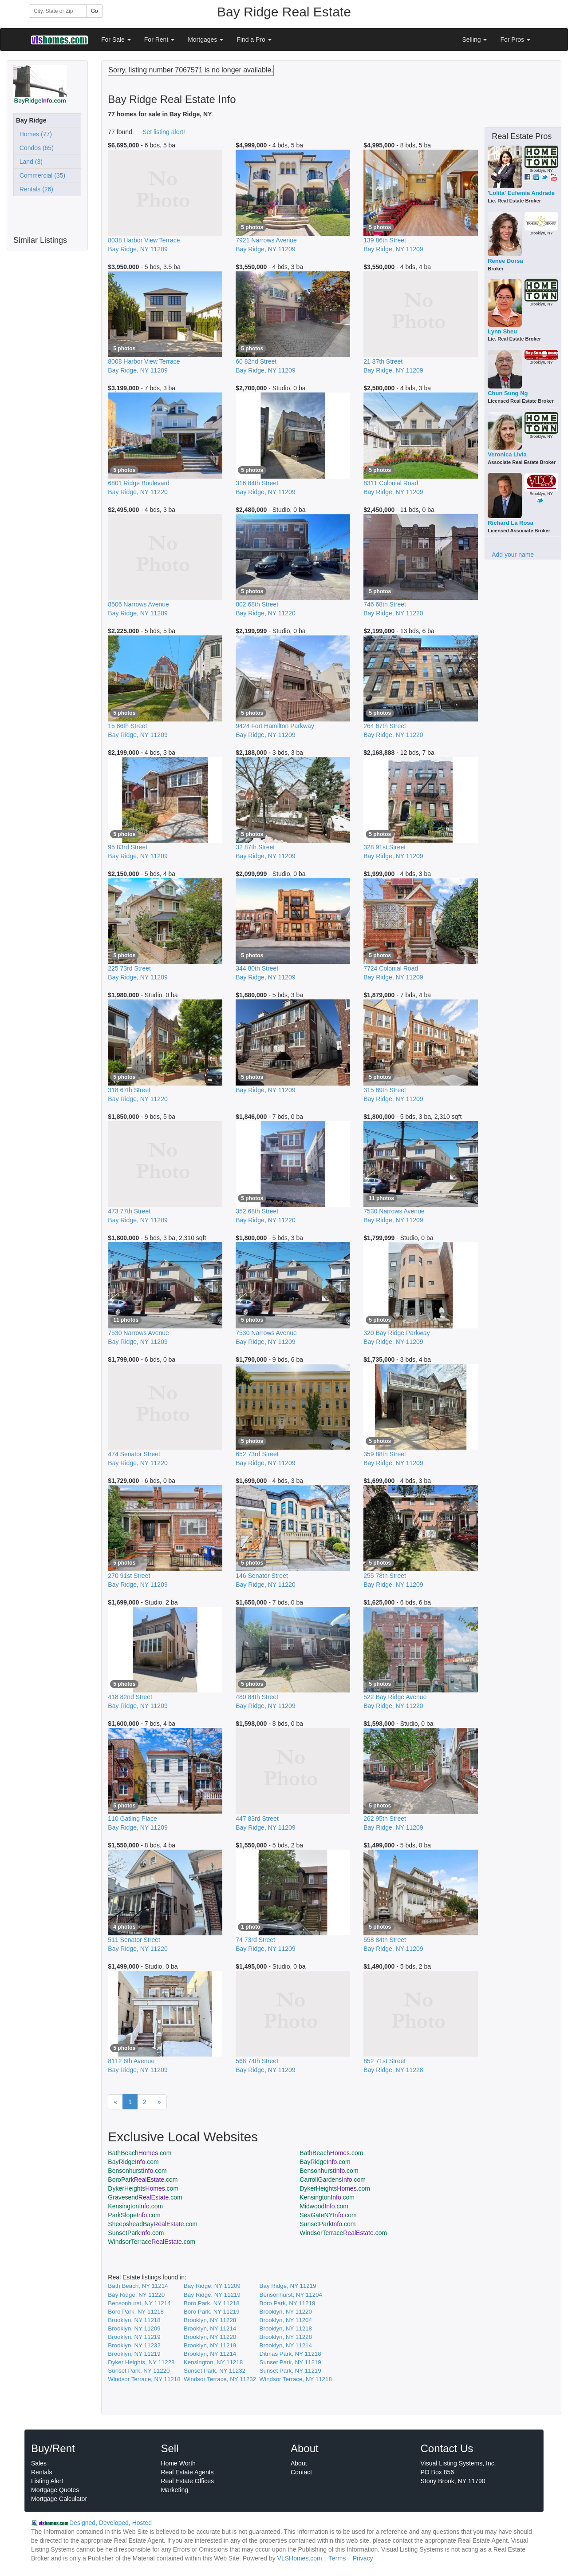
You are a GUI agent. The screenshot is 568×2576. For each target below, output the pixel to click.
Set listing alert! (163, 131)
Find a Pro (254, 39)
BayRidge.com (133, 2161)
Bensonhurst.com (137, 2170)
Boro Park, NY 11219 (288, 2303)
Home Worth (178, 2463)
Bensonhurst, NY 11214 (139, 2303)
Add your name (513, 554)
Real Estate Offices (187, 2481)
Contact (301, 2472)
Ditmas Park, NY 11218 (290, 2353)
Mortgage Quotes (55, 2489)
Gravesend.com (145, 2197)
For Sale (116, 39)
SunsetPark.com (327, 2223)
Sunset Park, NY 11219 (290, 2362)
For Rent (159, 39)
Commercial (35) (40, 175)
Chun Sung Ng (508, 393)
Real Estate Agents (187, 2472)
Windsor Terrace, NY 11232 (220, 2379)
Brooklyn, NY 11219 (134, 2337)
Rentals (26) (34, 189)
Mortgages (205, 39)
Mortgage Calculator (59, 2498)
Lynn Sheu (502, 331)
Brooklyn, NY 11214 (210, 2328)
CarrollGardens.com (333, 2179)
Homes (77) (34, 134)
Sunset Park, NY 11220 (139, 2370)
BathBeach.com (139, 2152)
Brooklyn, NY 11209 (134, 2328)
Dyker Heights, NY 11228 (141, 2362)
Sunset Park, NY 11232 (214, 2370)
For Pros (515, 39)
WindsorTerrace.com (343, 2232)
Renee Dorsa (505, 261)
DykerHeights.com (143, 2188)
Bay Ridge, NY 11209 (212, 2286)
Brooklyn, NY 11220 (286, 2311)
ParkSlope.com (134, 2215)
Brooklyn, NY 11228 (210, 2320)
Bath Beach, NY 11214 (138, 2286)
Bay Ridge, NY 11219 (288, 2286)
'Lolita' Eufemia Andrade (521, 193)
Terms (337, 2558)
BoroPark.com (143, 2179)
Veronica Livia (507, 454)
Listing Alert (47, 2481)
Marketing (174, 2489)
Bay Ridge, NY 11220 (136, 2294)
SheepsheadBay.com (152, 2223)
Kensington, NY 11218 (213, 2362)
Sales (39, 2463)
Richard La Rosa (510, 522)
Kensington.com (327, 2197)
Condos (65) (35, 147)
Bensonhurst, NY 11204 (291, 2294)
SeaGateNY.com (328, 2215)
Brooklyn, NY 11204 (286, 2320)
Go (94, 11)
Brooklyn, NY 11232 (134, 2345)
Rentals (41, 2472)
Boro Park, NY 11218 (212, 2303)
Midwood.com (324, 2206)
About (299, 2463)
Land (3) (29, 161)
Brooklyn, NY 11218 (134, 2320)
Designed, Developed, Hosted (110, 2522)
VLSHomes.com (299, 2558)
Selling (474, 39)
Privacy (363, 2558)
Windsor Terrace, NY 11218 (144, 2379)
